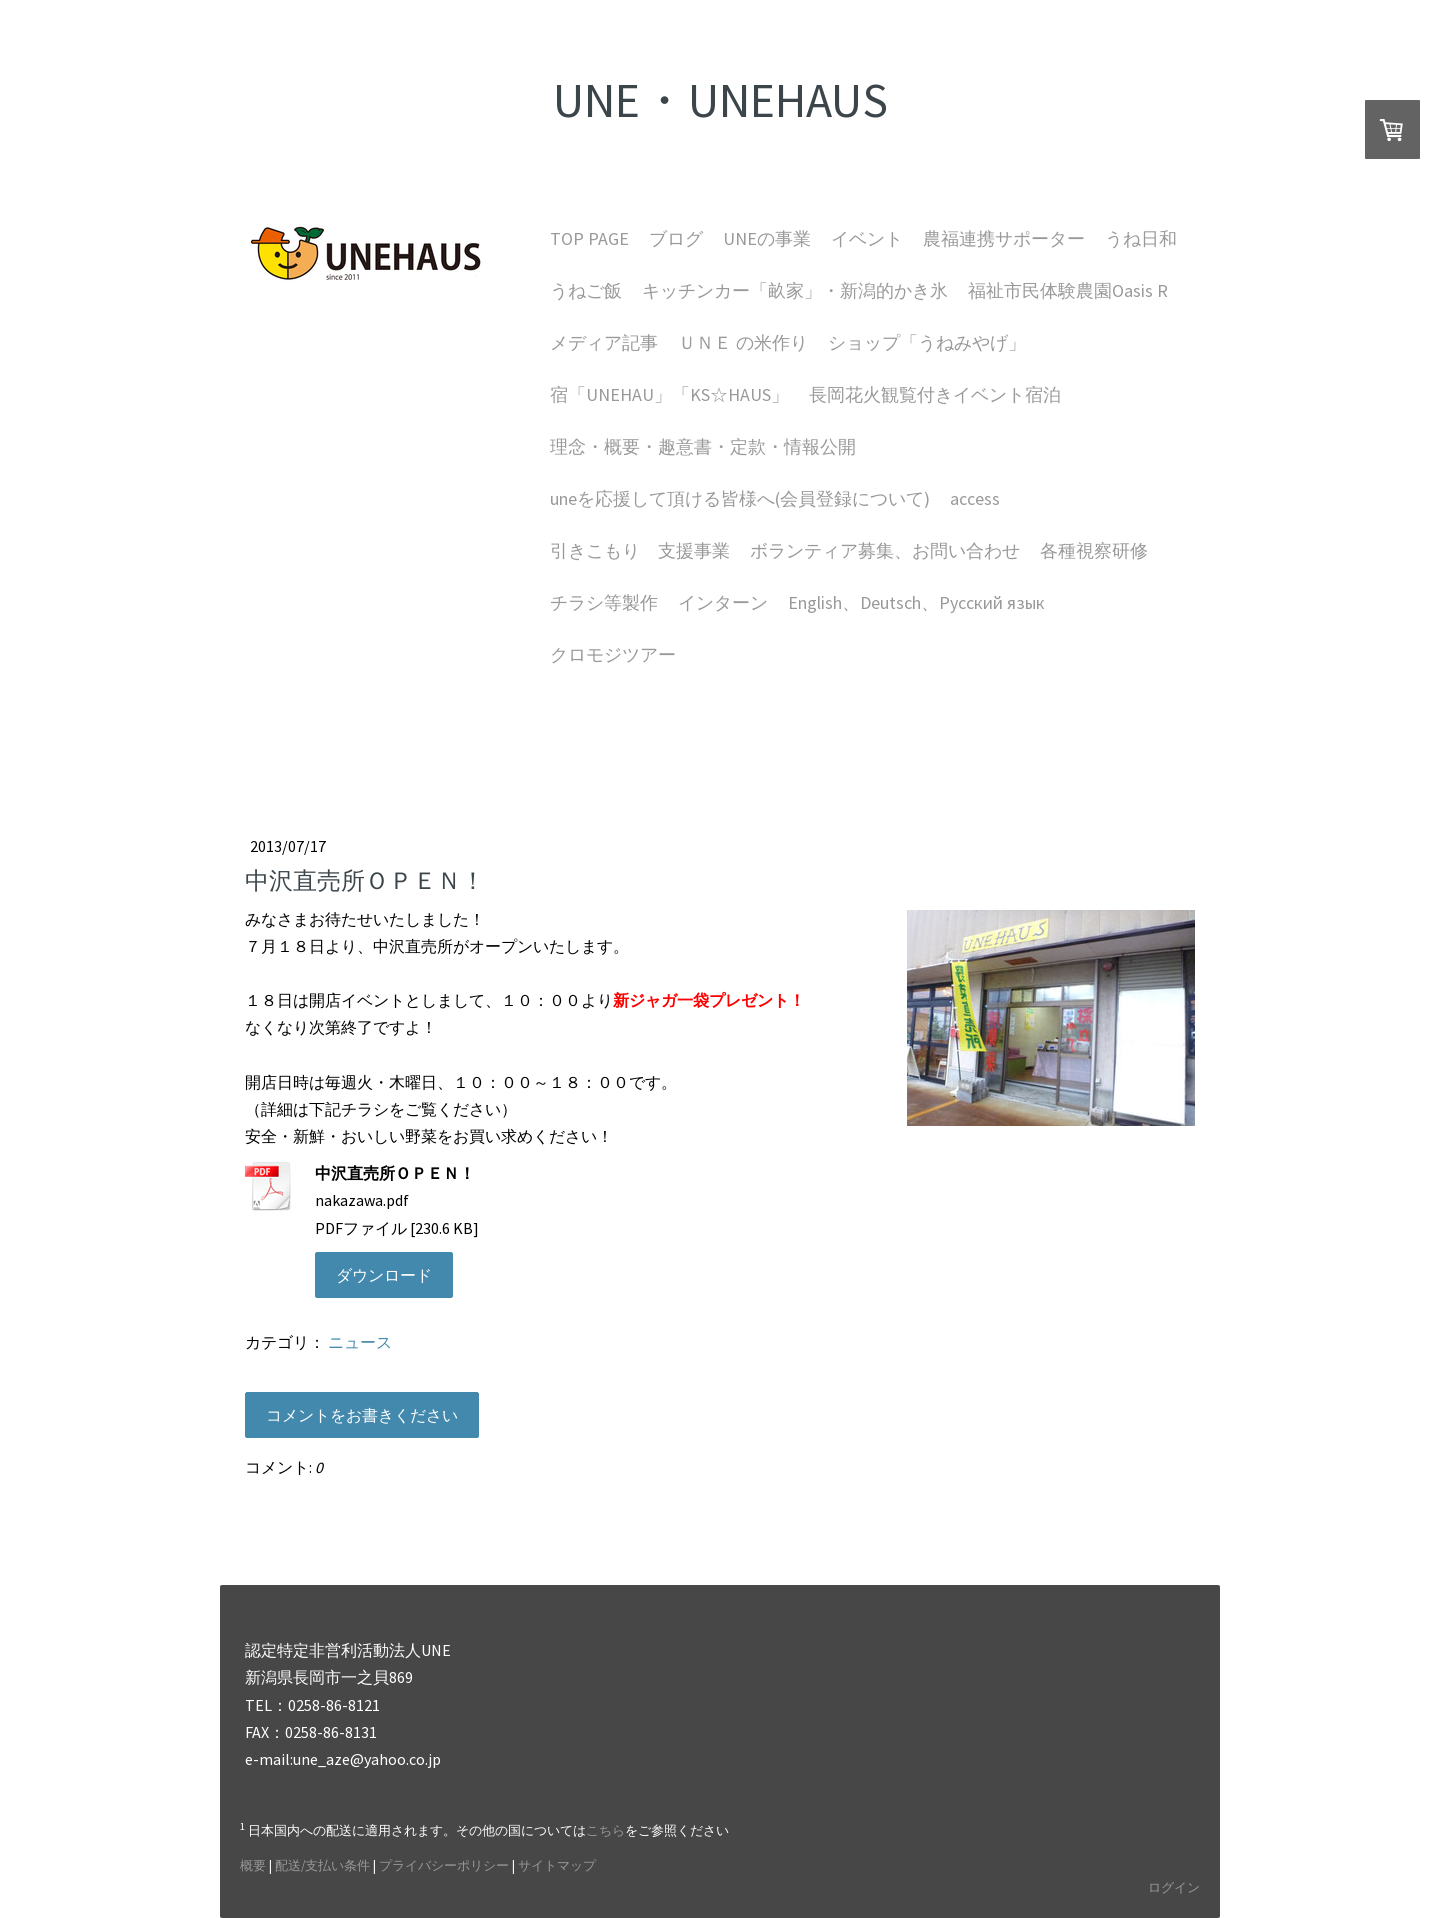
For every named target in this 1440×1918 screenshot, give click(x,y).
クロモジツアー (613, 654)
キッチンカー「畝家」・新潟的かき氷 (795, 290)
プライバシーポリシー (444, 1865)
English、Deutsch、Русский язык (916, 602)
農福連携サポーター (1004, 238)
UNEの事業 (767, 238)
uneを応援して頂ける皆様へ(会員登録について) (740, 498)
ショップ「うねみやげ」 (927, 342)
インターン (723, 602)
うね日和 (1141, 238)
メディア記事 (604, 342)
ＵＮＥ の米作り (743, 342)
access (975, 498)
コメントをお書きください (362, 1415)
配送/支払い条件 (322, 1865)
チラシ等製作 (604, 602)
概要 (253, 1865)
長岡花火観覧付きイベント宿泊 (935, 394)
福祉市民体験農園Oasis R (1068, 290)
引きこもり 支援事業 (640, 550)
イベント (867, 238)
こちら (605, 1830)
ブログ (676, 238)
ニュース (360, 1342)
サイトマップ (557, 1865)
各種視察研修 (1094, 550)
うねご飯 (586, 290)
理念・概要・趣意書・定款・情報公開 (703, 446)
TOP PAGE (589, 238)
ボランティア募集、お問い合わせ (885, 550)
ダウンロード (384, 1275)
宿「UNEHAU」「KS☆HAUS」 (669, 394)
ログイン (1174, 1887)
